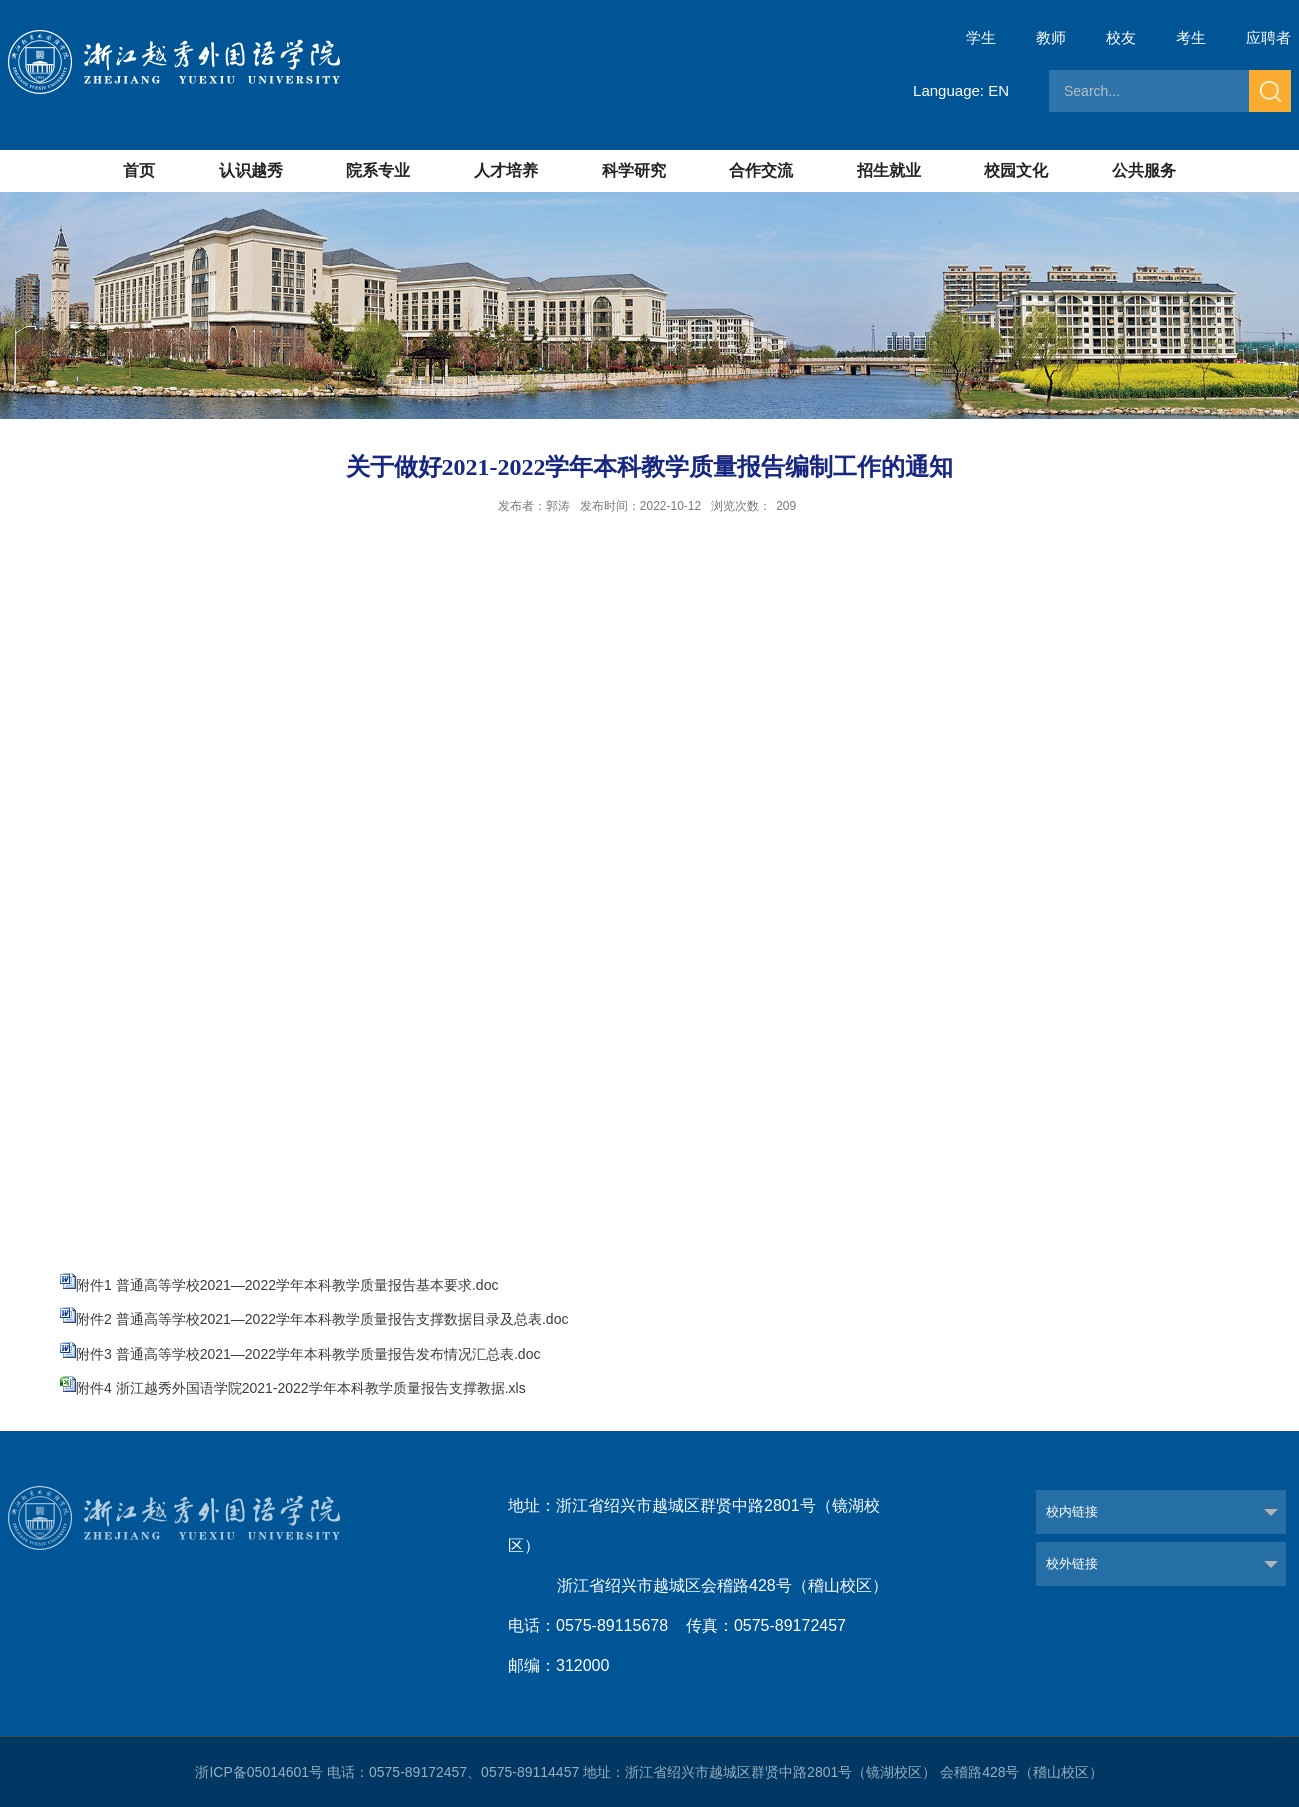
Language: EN (961, 90)
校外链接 (1072, 1563)
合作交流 (761, 170)
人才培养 (506, 170)
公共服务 (1144, 170)
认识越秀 (251, 170)
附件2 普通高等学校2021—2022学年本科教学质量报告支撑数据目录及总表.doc (322, 1319)
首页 (139, 170)
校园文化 (1016, 170)
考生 (1191, 37)
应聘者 (1268, 37)
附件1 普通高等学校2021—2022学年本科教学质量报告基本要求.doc (287, 1285)
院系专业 (378, 170)
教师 (1051, 37)
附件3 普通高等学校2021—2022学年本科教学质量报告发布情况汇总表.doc (308, 1354)
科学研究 (634, 170)
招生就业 (889, 170)
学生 (981, 37)
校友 (1121, 37)
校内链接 (1072, 1511)
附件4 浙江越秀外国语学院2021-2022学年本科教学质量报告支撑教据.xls (301, 1388)
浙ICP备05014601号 (259, 1772)
